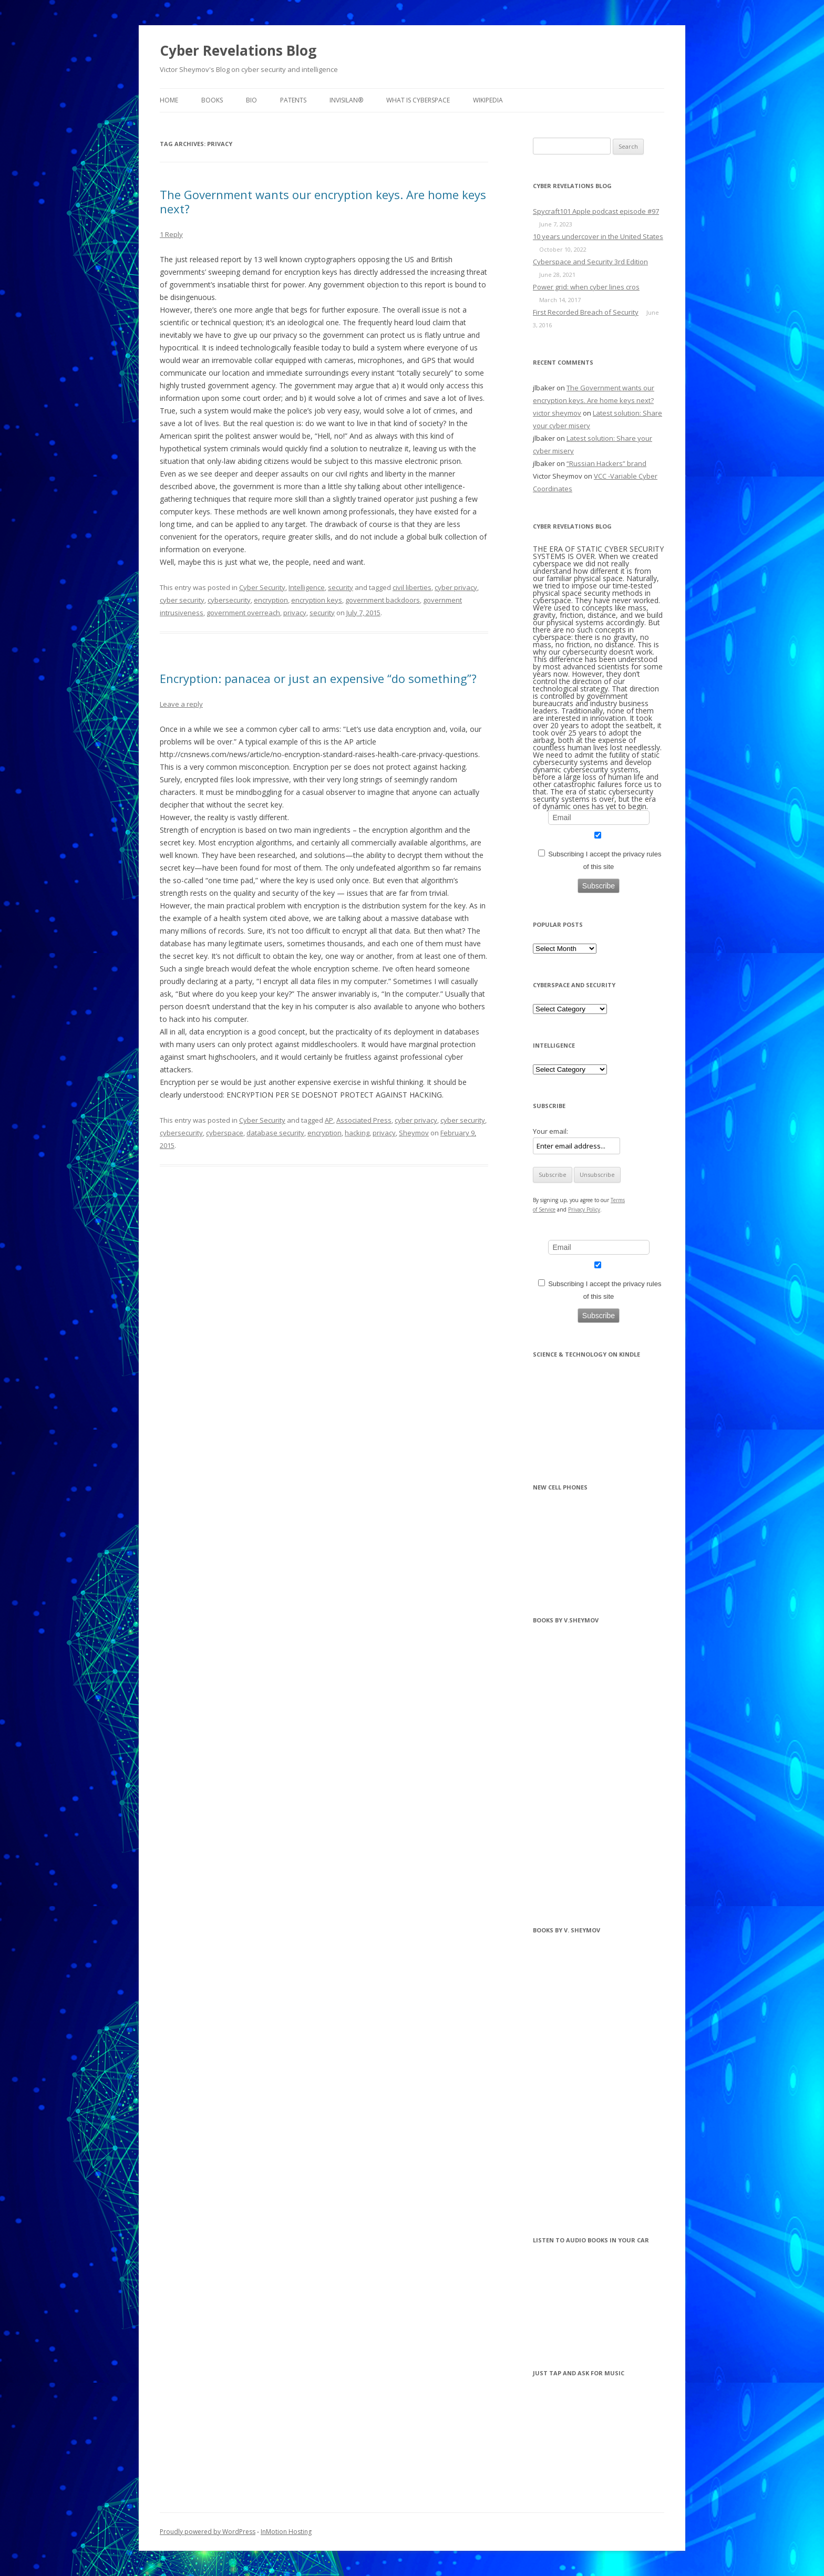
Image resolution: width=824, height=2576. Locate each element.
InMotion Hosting (286, 2531)
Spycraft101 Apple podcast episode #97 (596, 211)
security (340, 587)
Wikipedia (488, 100)
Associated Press (364, 1120)
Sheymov (414, 1132)
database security (275, 1132)
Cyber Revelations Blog (238, 50)
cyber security (182, 600)
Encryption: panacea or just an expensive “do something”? (318, 678)
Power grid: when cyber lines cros (586, 287)
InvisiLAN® (346, 100)
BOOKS (212, 100)
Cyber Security (262, 587)
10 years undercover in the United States (598, 236)
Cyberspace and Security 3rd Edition (590, 261)
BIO (251, 100)
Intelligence (307, 587)
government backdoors (382, 600)
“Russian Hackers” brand (606, 463)
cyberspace (224, 1132)
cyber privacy (456, 587)
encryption (271, 600)
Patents (293, 100)
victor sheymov (557, 413)
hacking (357, 1132)
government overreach (243, 612)
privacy (294, 612)
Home (169, 100)
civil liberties (412, 587)
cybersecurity (229, 600)
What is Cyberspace (418, 100)
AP (329, 1120)
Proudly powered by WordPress (207, 2531)
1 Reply (171, 234)
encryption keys (316, 600)
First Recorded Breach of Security (585, 312)
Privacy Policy (584, 1209)
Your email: (550, 1131)
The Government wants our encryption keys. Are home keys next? (323, 201)
